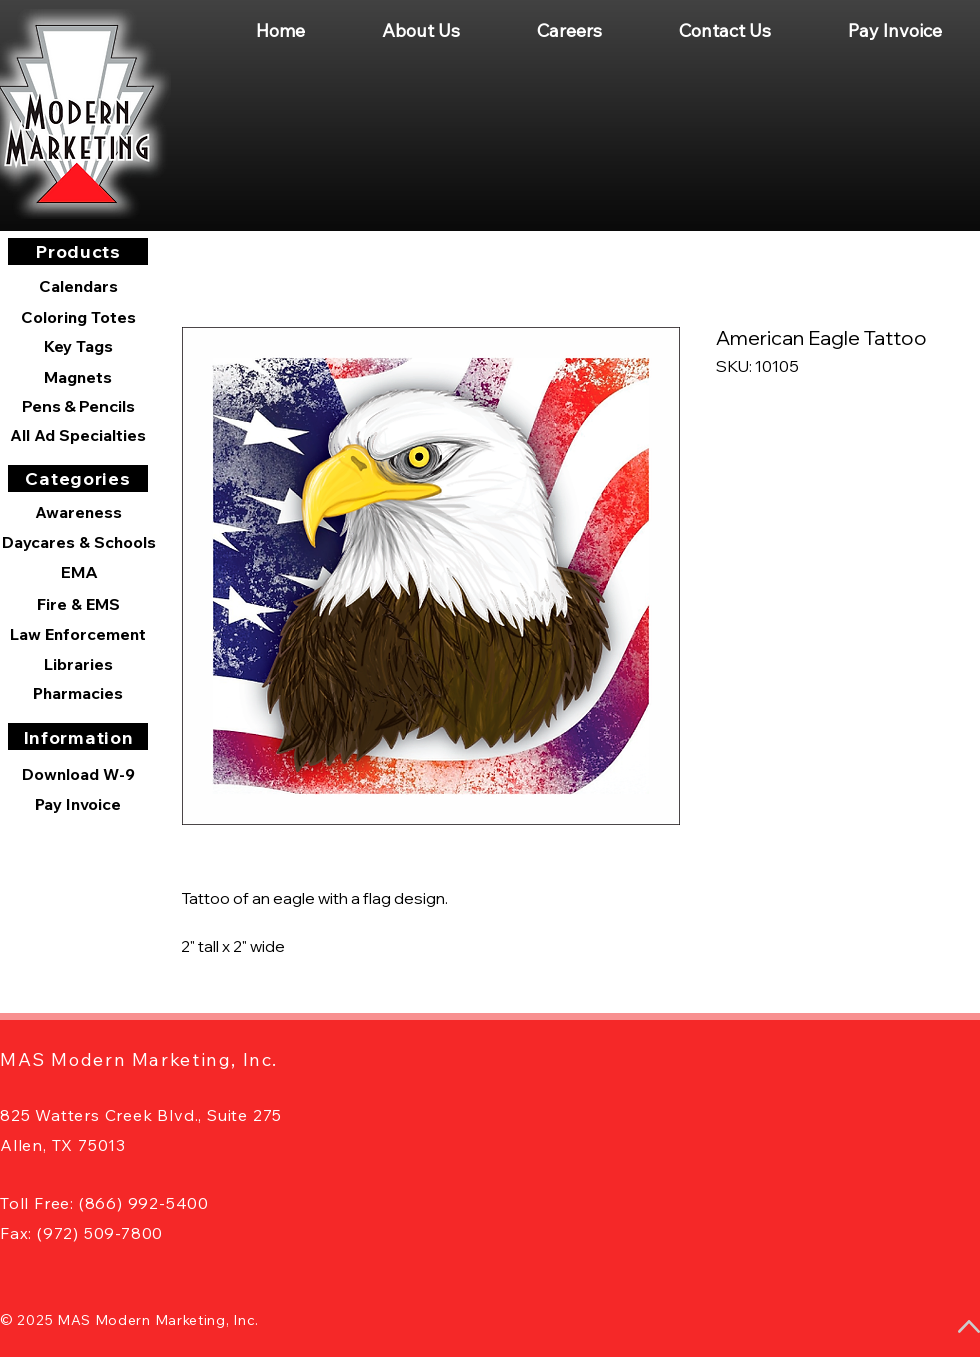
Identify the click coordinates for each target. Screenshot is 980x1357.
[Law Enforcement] (78, 634)
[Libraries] (78, 664)
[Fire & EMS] (78, 604)
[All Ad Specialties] (78, 435)
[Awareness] (78, 512)
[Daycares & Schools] (79, 542)
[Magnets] (78, 377)
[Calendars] (78, 286)
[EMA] (79, 572)
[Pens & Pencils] (78, 406)
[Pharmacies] (78, 693)
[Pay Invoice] (78, 804)
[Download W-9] (78, 774)
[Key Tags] (78, 346)
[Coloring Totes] (78, 317)
